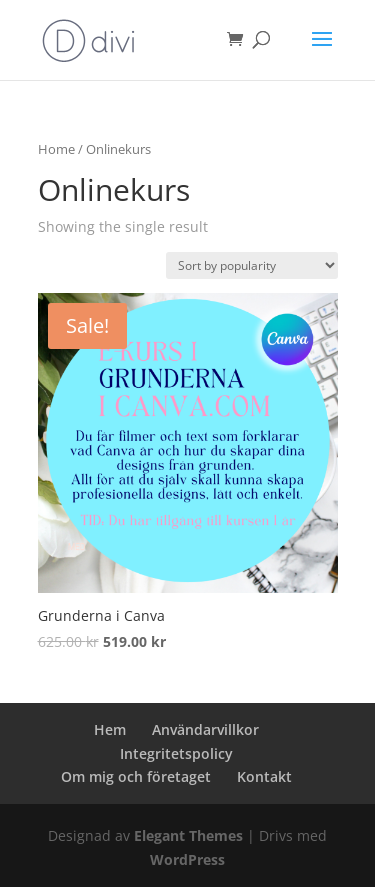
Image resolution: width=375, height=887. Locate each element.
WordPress (187, 859)
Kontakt (264, 776)
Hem (110, 729)
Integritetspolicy (176, 753)
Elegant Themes (188, 835)
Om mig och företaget (136, 776)
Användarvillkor (205, 729)
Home (56, 149)
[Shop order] (252, 265)
